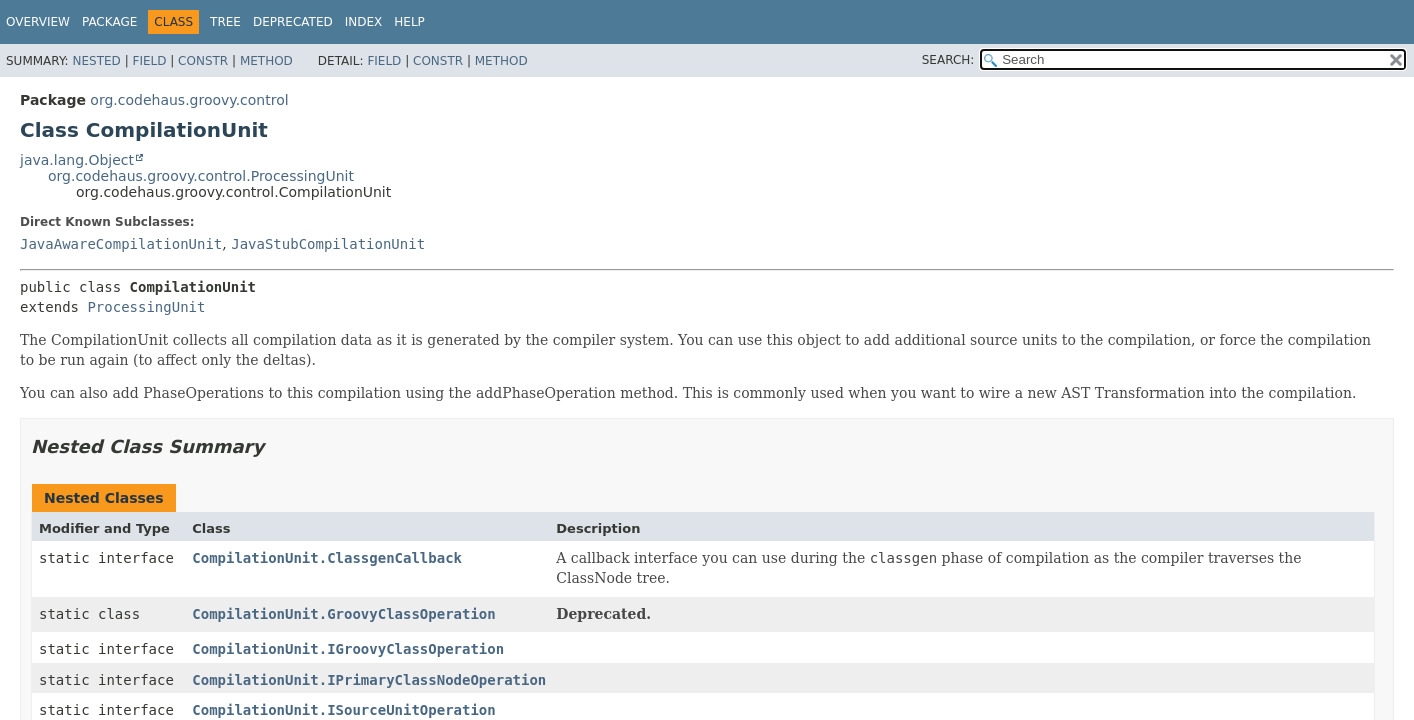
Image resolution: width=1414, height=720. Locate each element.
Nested (96, 61)
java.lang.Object (77, 160)
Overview (38, 22)
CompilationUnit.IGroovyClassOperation (348, 649)
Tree (225, 22)
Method (266, 61)
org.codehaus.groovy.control (189, 100)
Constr (203, 61)
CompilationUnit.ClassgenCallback (327, 558)
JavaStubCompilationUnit (328, 244)
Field (149, 61)
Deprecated (293, 22)
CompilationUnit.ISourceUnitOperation (343, 710)
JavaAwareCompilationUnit (121, 244)
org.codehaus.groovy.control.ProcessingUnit (201, 176)
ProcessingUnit (146, 307)
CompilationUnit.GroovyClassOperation (343, 614)
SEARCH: (948, 60)
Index (364, 22)
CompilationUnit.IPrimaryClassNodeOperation (369, 680)
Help (409, 22)
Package (109, 22)
